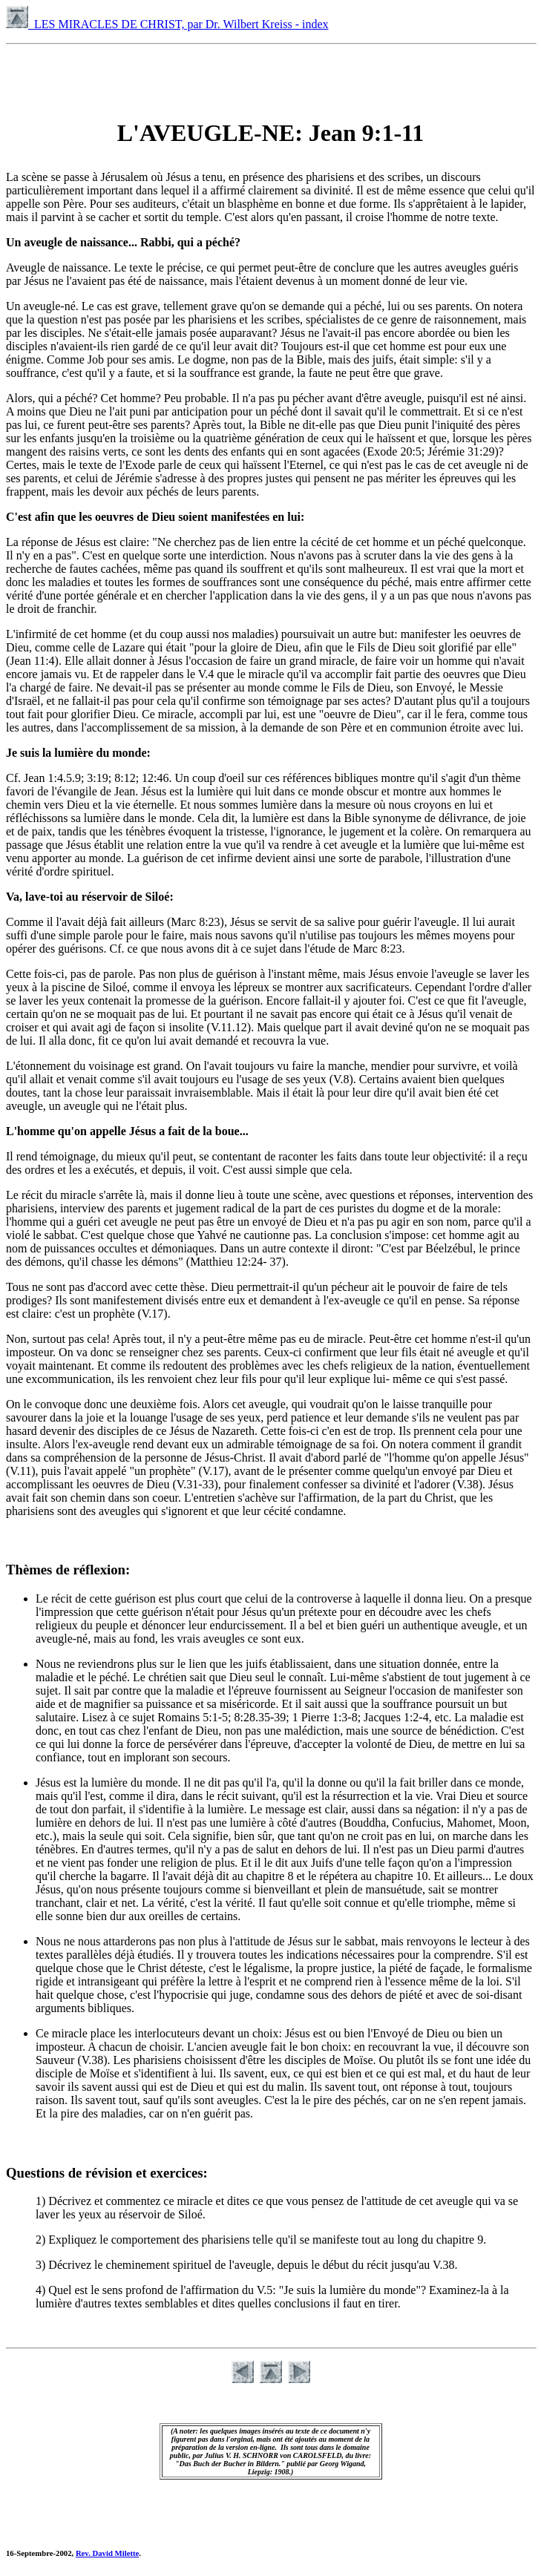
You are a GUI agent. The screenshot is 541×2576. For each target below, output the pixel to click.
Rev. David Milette (107, 2553)
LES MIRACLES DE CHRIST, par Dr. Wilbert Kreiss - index (167, 24)
